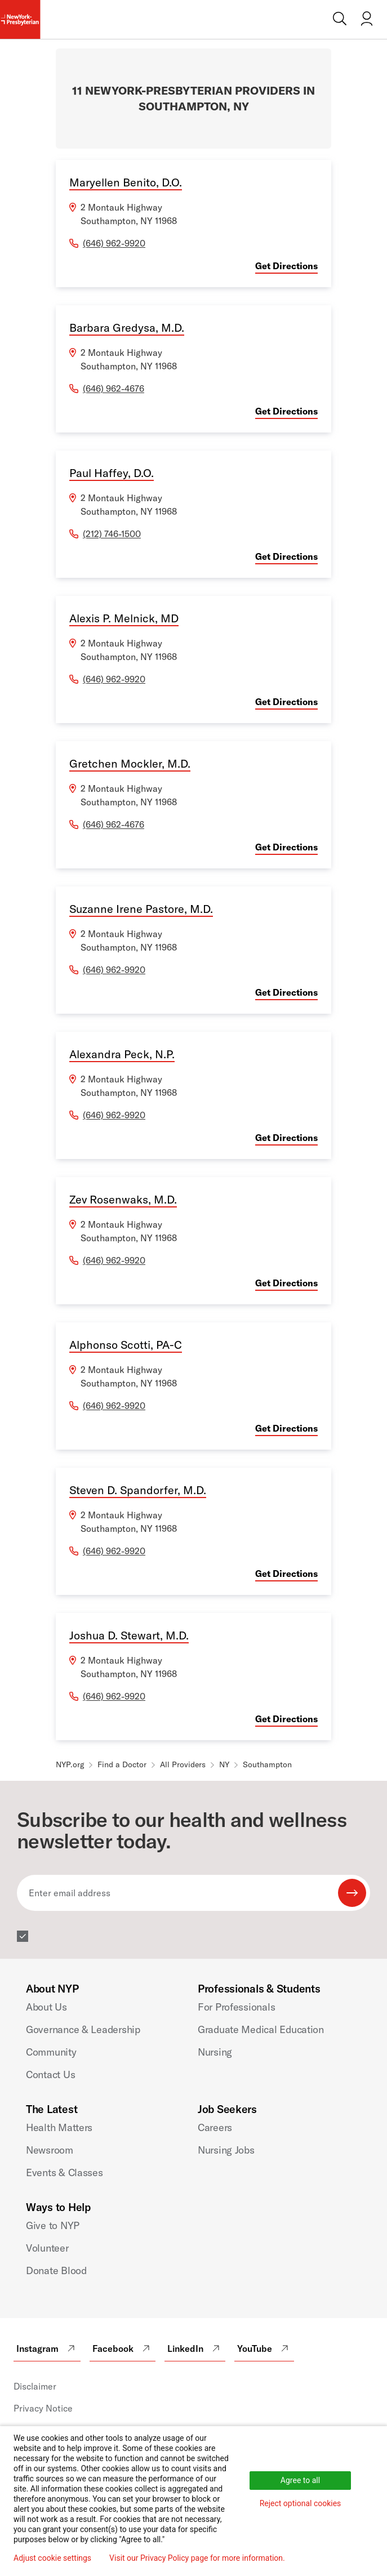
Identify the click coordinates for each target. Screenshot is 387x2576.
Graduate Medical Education (261, 2029)
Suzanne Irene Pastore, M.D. (141, 909)
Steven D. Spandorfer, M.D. (137, 1490)
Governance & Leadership (83, 2029)
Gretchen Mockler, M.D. (129, 763)
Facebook (122, 2348)
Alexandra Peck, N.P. (122, 1054)
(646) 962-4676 (113, 388)
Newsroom (49, 2149)
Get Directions (286, 265)
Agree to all (300, 2480)
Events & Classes (64, 2172)
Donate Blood (56, 2270)
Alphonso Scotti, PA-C (125, 1345)
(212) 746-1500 (112, 534)
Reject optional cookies (300, 2503)
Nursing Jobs (226, 2149)
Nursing (215, 2051)
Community (51, 2051)
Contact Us (50, 2074)
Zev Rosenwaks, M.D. (123, 1199)
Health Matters (59, 2127)
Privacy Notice (43, 2408)
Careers (215, 2127)
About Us (46, 2006)
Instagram (47, 2348)
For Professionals (236, 2006)
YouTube (264, 2348)
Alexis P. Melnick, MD (124, 618)
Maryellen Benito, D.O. (125, 182)
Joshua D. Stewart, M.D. (129, 1635)
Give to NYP (52, 2225)
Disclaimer (35, 2386)
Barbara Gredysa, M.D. (126, 327)
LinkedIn (195, 2348)
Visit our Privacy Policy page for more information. (197, 2557)
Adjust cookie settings (52, 2557)
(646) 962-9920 (114, 243)
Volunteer (47, 2247)
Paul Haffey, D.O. (111, 473)
